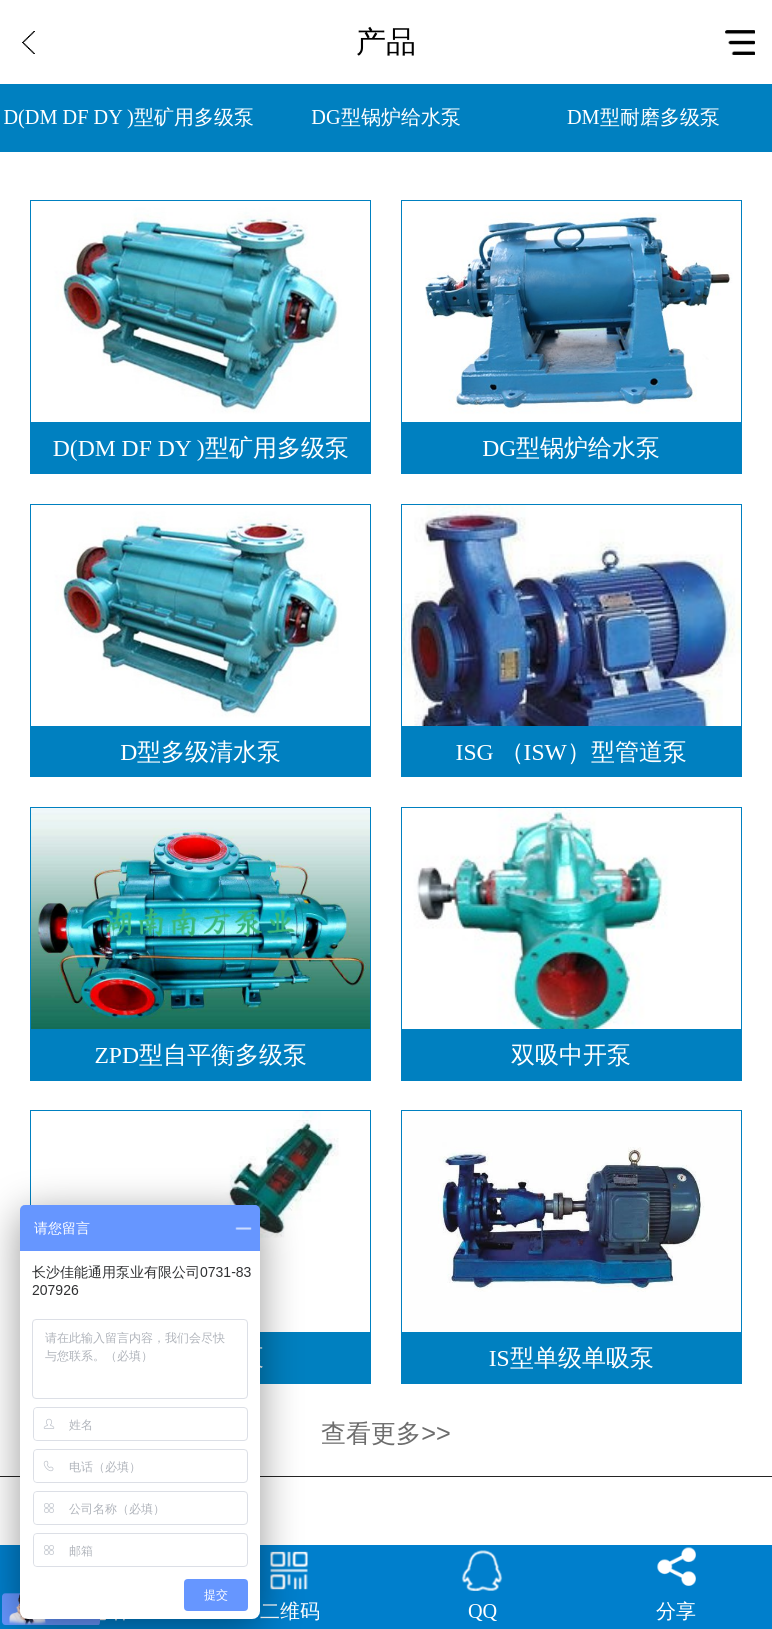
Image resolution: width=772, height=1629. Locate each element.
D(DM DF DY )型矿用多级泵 (129, 117)
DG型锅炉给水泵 (385, 117)
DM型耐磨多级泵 (643, 117)
